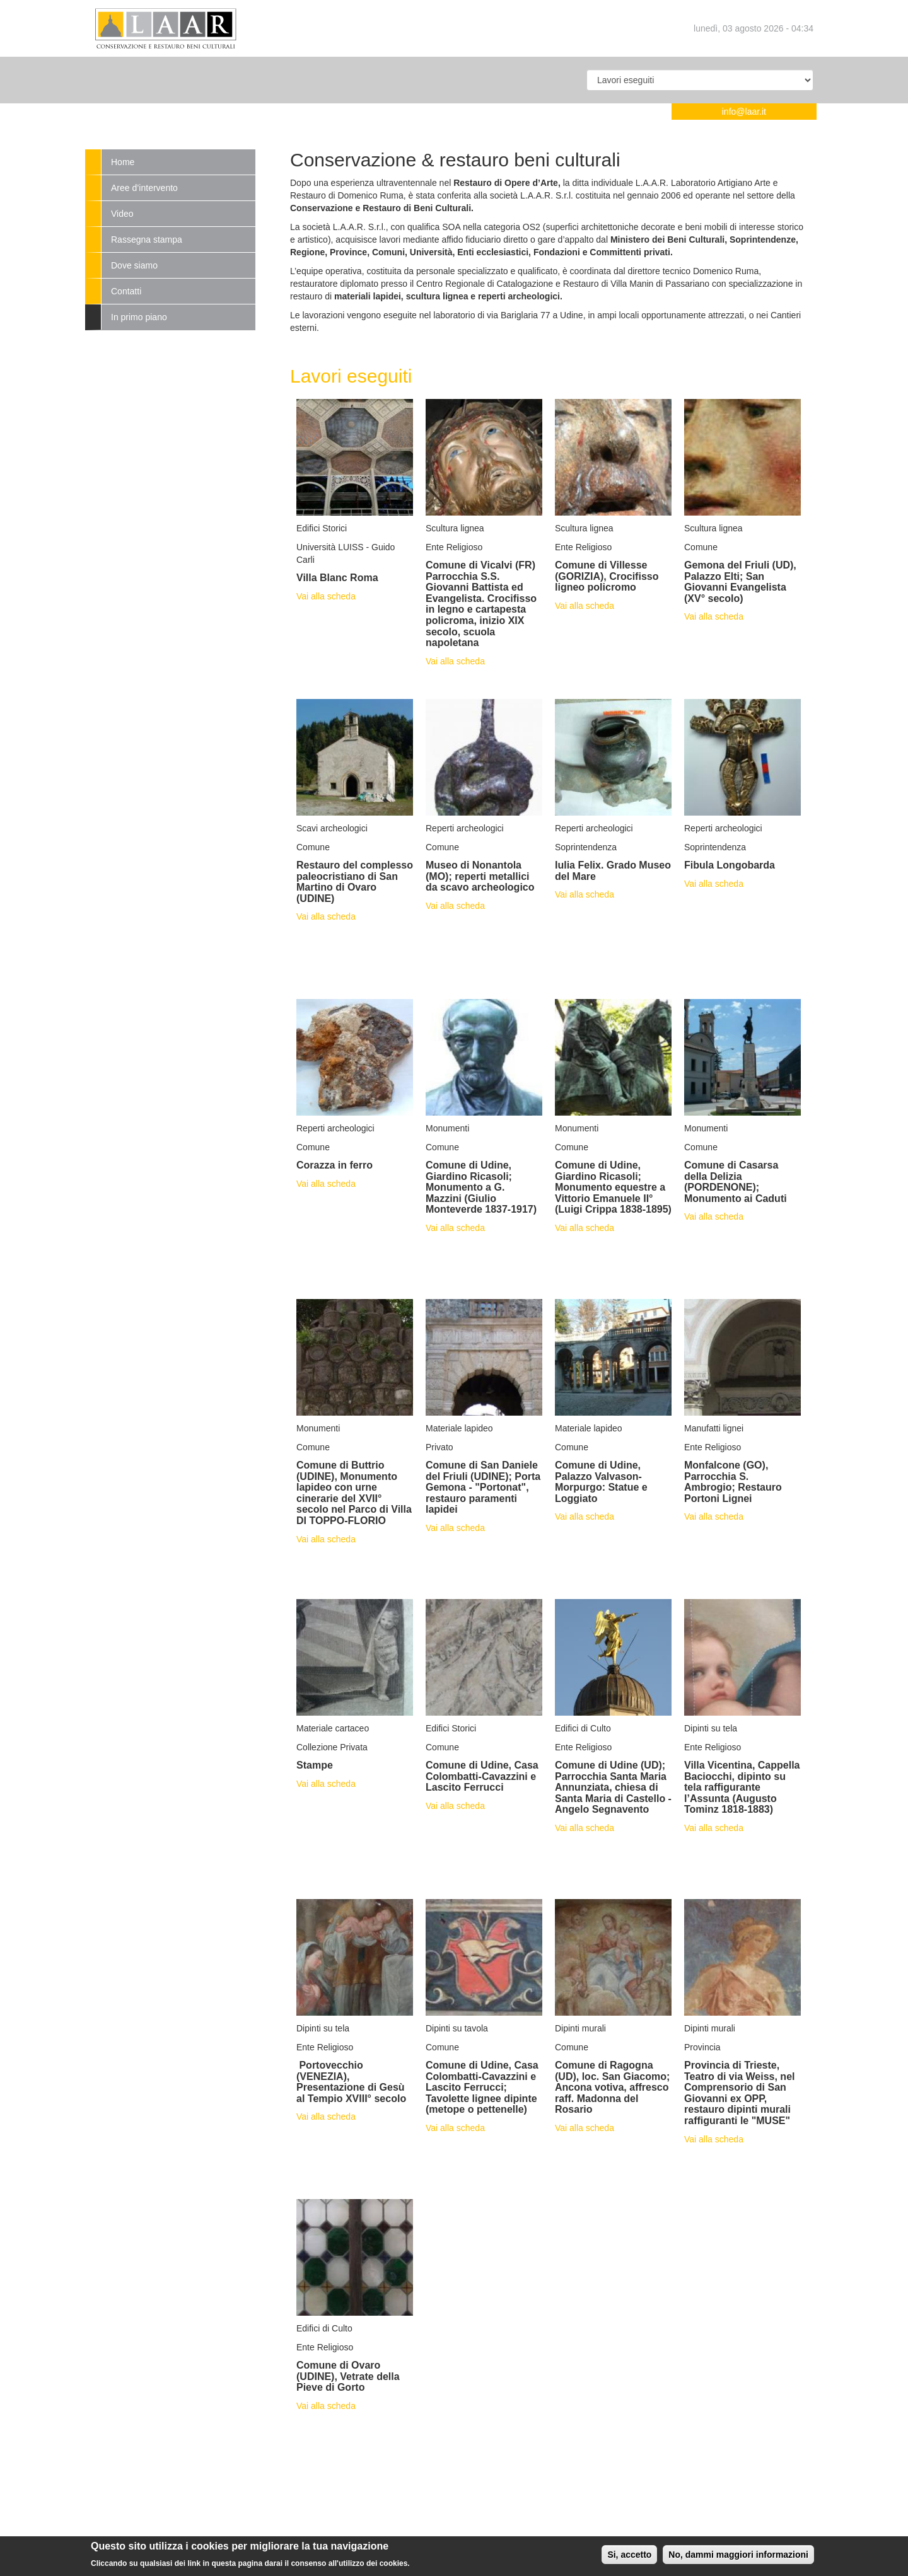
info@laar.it (744, 112)
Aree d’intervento (144, 188)
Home (122, 162)
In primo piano (139, 317)
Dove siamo (134, 265)
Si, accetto (629, 2558)
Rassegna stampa (146, 239)
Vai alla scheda (326, 596)
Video (122, 214)
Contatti (126, 291)
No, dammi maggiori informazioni (738, 2558)
